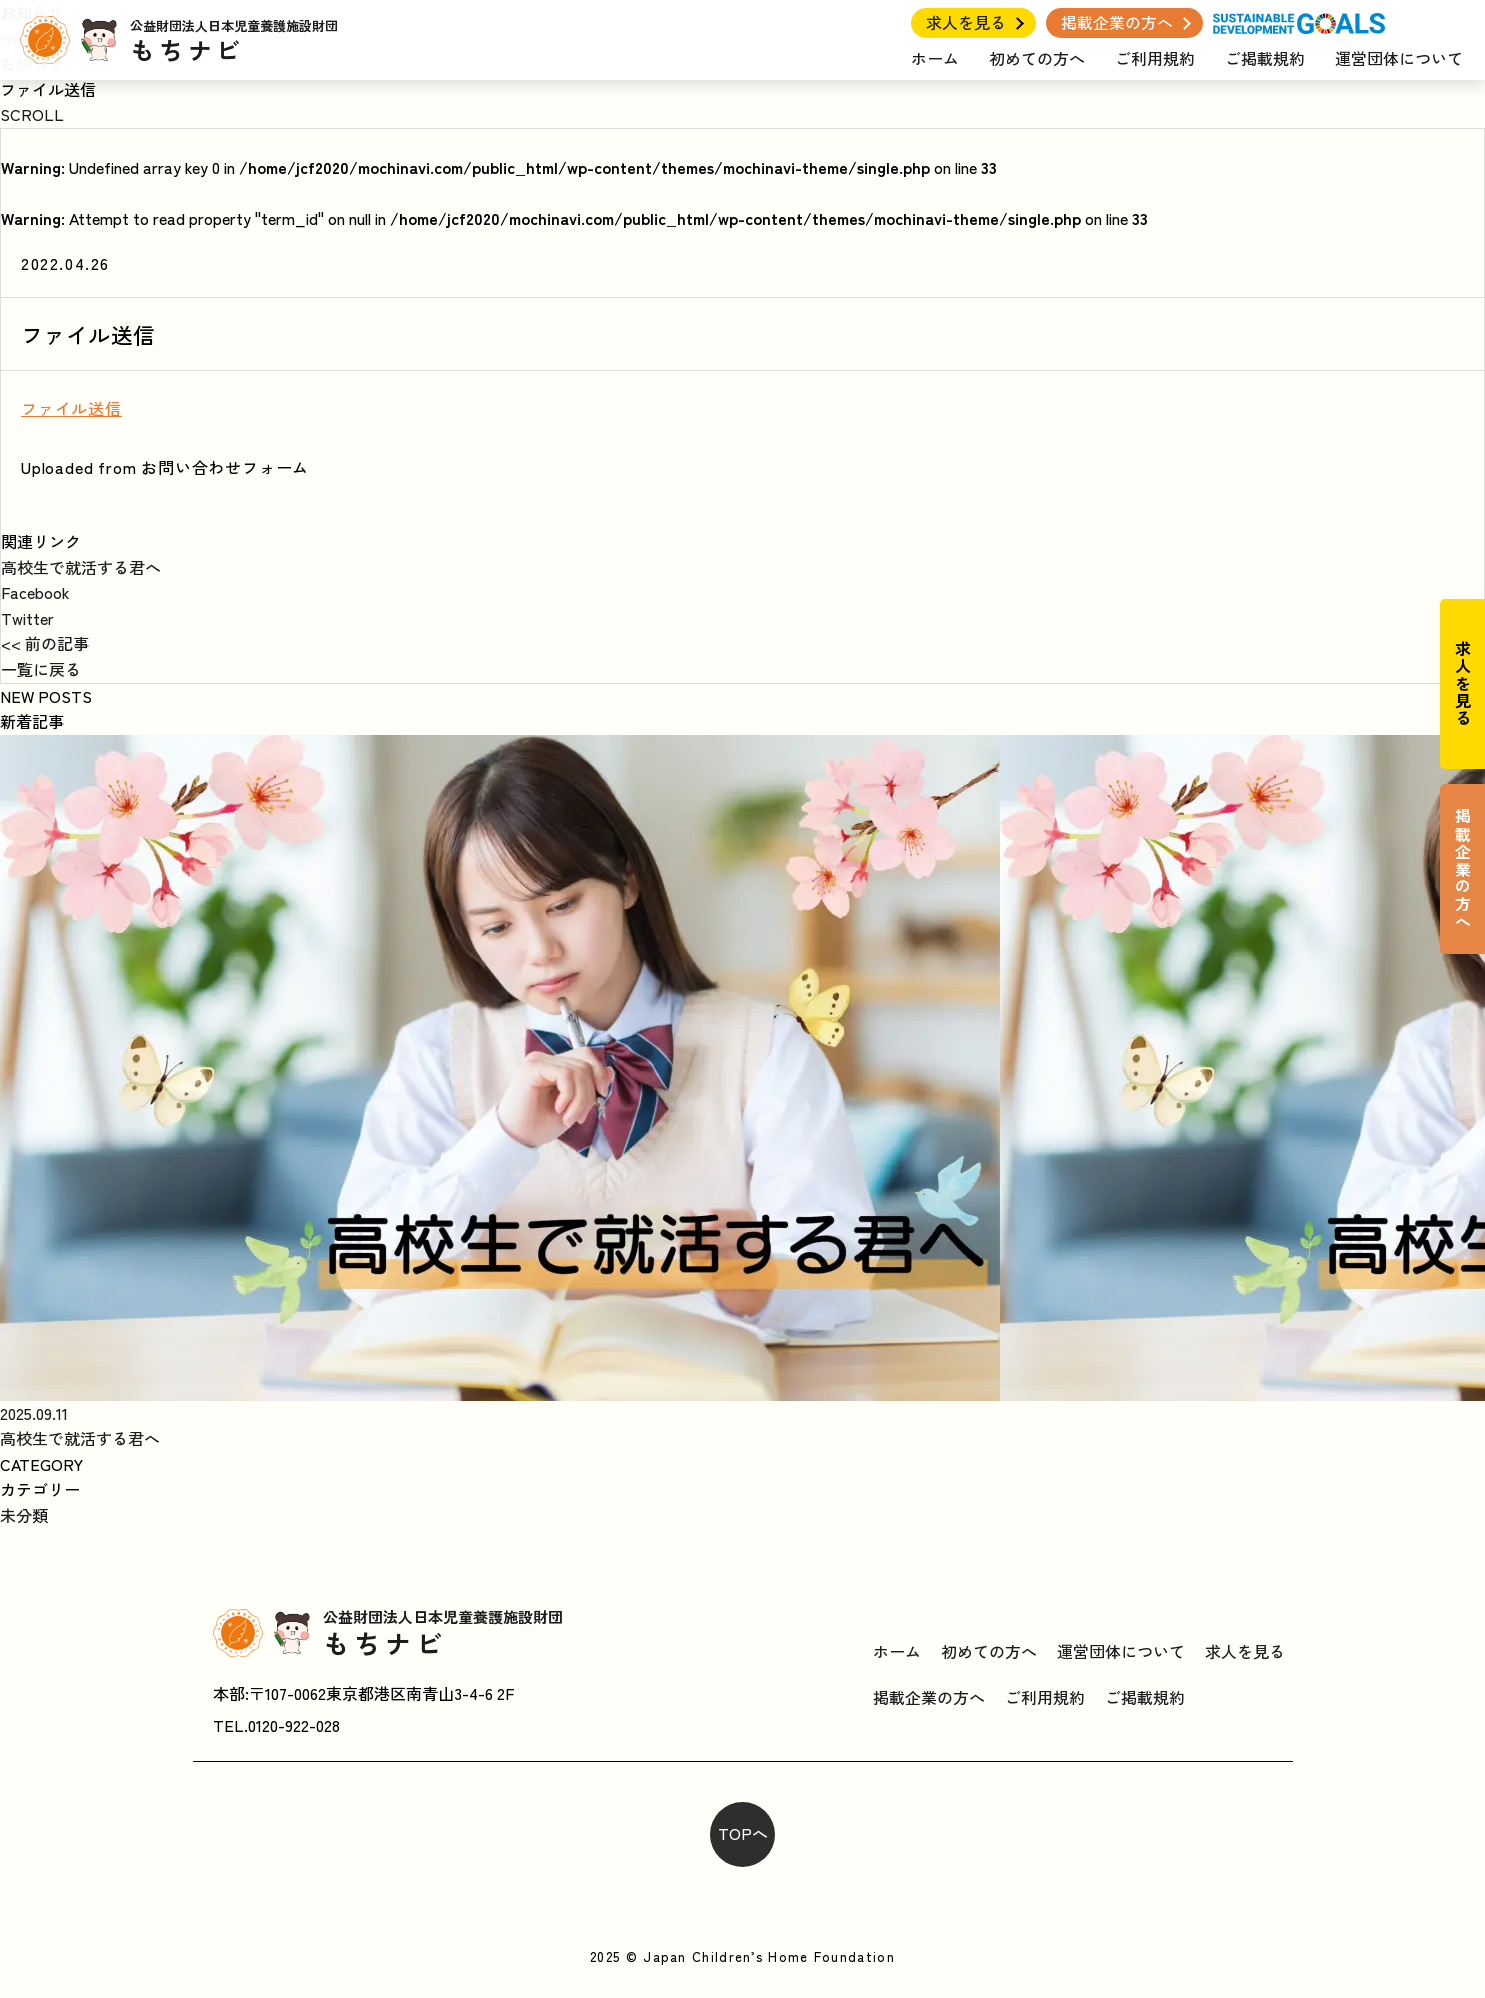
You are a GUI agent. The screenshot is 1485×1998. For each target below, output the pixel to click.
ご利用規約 (1155, 58)
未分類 (24, 1515)
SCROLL (32, 114)
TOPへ (743, 1833)
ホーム (935, 58)
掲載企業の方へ (1117, 22)
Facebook (35, 592)
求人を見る (966, 22)
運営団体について (1399, 58)
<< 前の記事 (45, 643)
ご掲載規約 (1265, 58)
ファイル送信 (71, 408)
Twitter (27, 618)
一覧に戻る (41, 669)
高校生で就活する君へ (81, 567)
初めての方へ (1037, 58)
